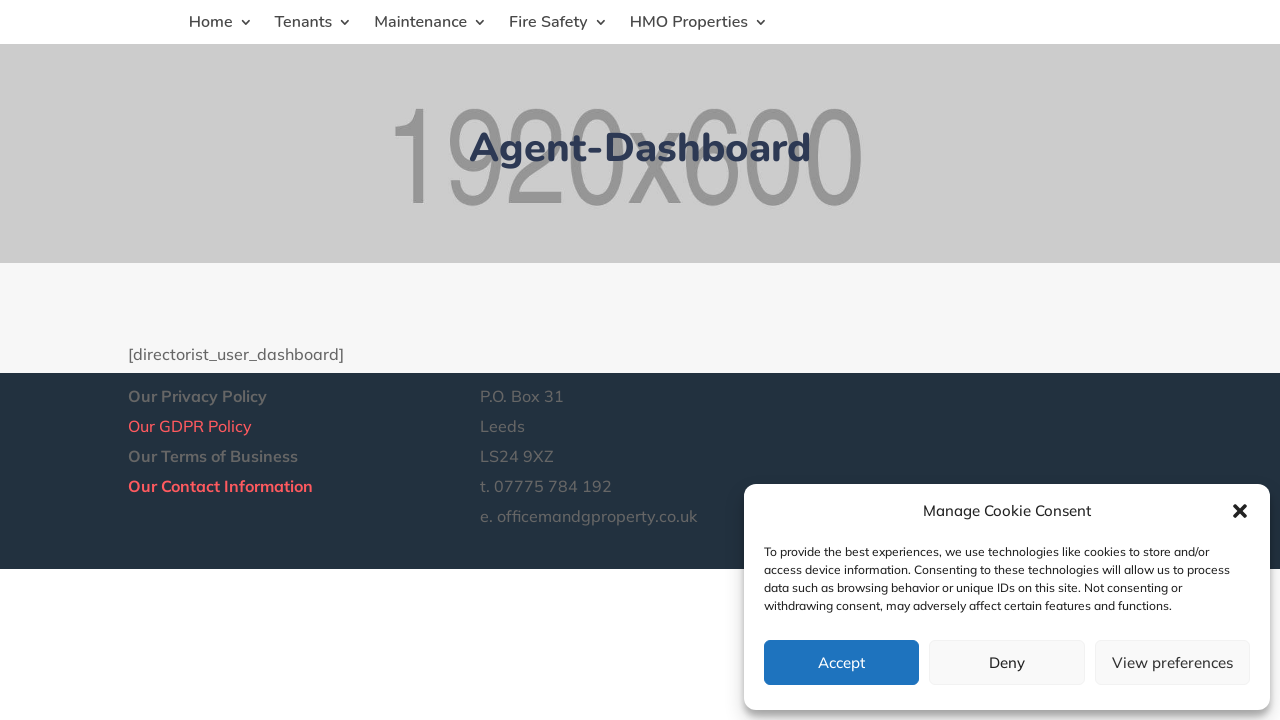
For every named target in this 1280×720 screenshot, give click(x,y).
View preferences (1172, 662)
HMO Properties (689, 24)
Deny (1007, 662)
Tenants (304, 24)
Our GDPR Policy (190, 426)
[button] (1240, 511)
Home (211, 24)
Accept (841, 662)
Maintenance (420, 24)
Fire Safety (548, 24)
